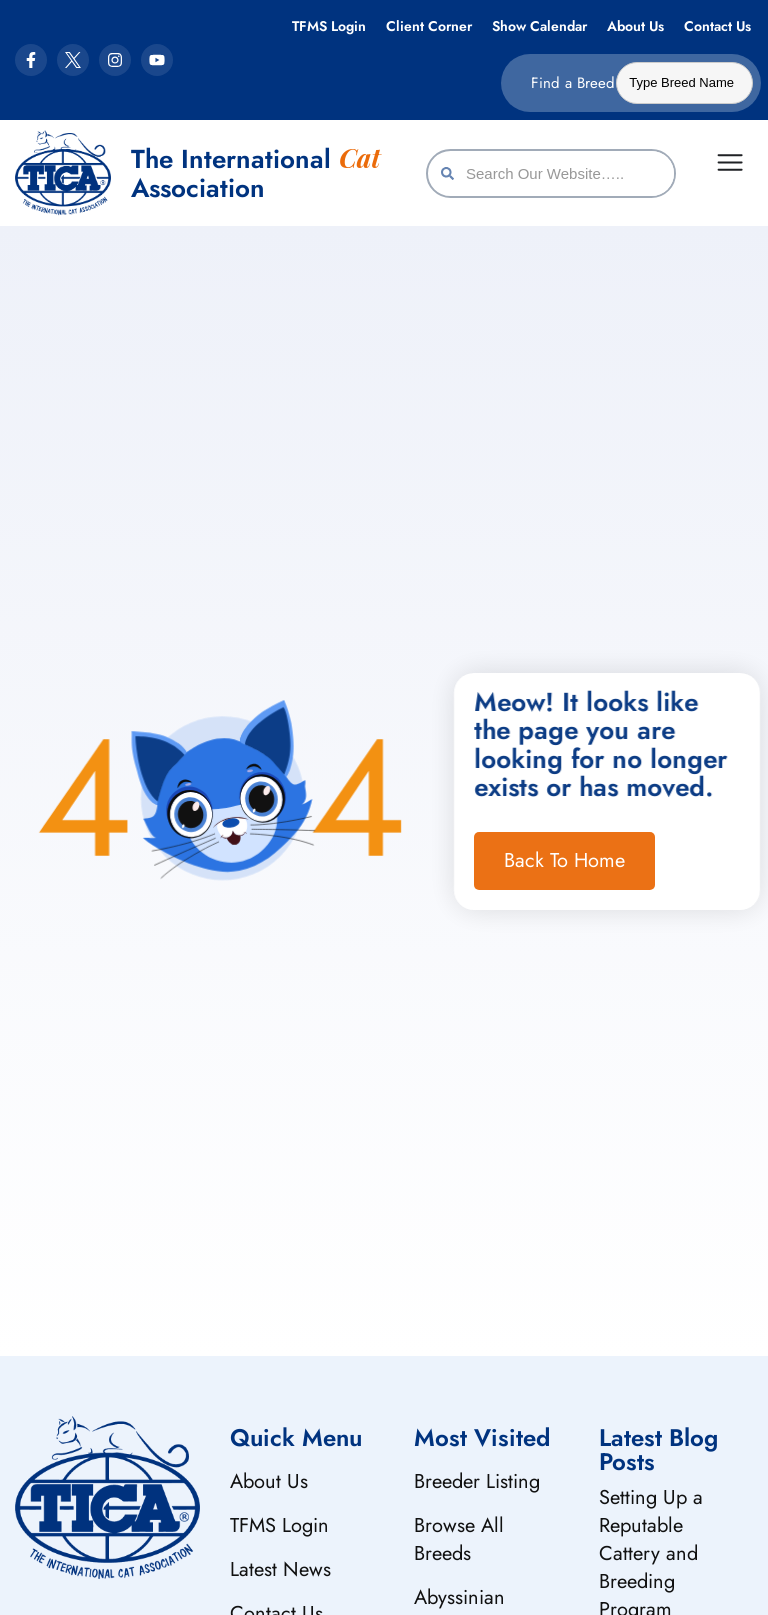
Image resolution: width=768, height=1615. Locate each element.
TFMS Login (329, 26)
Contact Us (717, 26)
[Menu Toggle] (730, 162)
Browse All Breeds (459, 1539)
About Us (635, 26)
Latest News (280, 1569)
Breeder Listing (477, 1481)
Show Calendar (539, 26)
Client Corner (429, 26)
